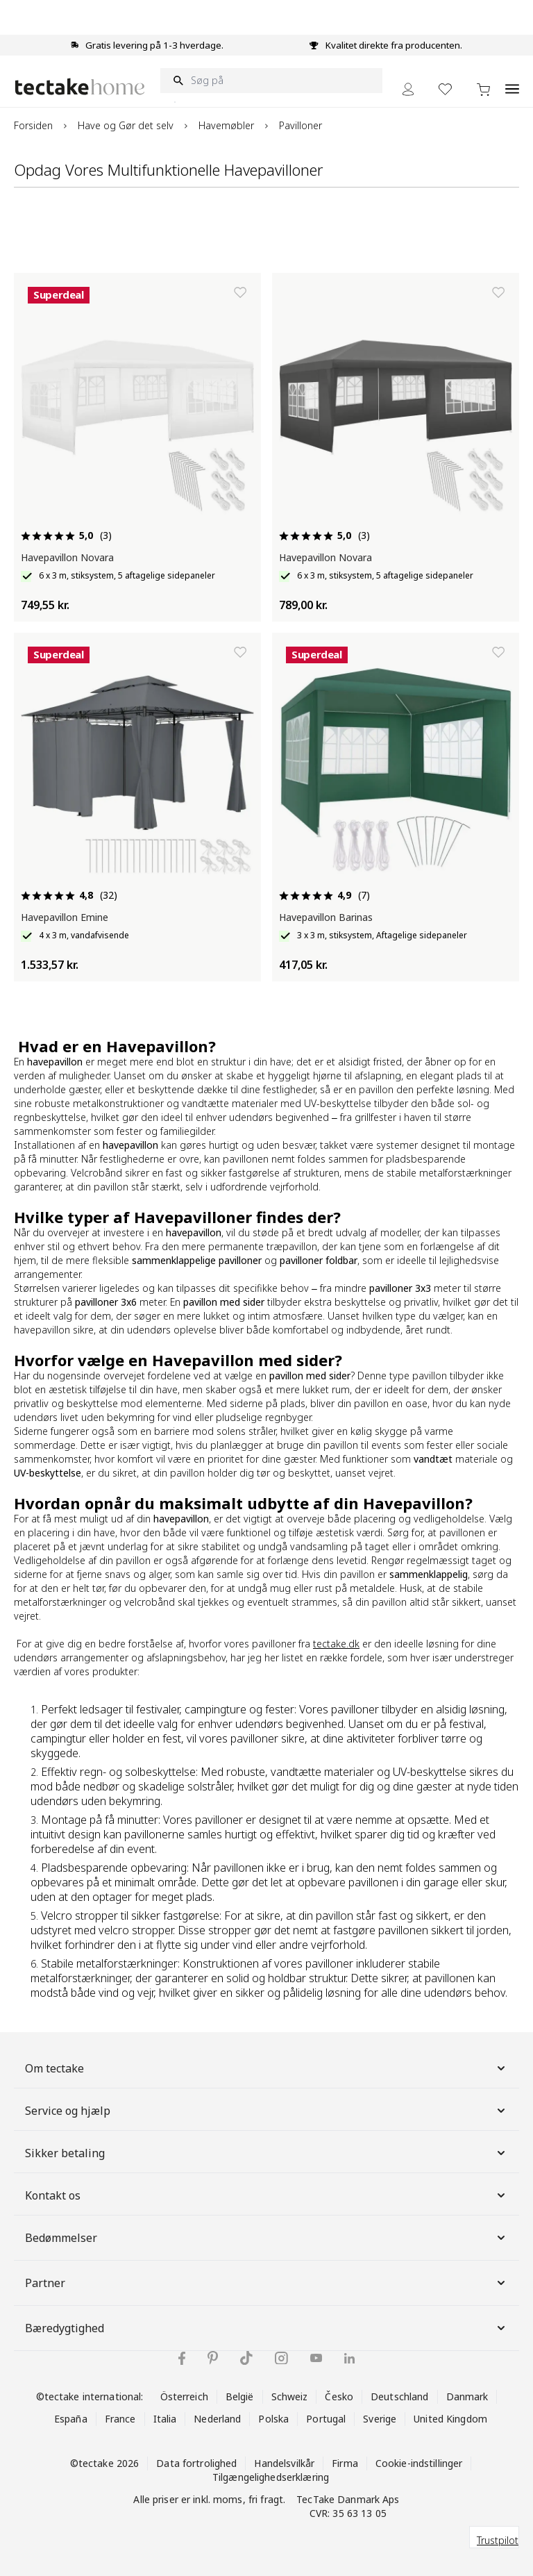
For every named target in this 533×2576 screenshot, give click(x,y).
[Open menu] (512, 81)
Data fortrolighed (196, 2463)
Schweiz (289, 2396)
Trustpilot (497, 2540)
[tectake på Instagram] (281, 2358)
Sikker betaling (266, 2153)
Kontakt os (266, 2195)
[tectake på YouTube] (316, 2358)
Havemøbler (226, 125)
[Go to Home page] (80, 86)
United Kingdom (450, 2418)
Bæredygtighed (266, 2328)
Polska (273, 2418)
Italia (165, 2418)
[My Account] (408, 89)
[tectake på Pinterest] (213, 2358)
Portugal (326, 2418)
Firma (345, 2463)
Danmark (467, 2396)
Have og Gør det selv (126, 125)
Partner (266, 2283)
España (70, 2418)
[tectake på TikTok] (246, 2358)
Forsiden (33, 125)
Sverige (379, 2418)
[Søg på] (271, 80)
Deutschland (399, 2396)
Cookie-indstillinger (419, 2463)
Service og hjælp (266, 2110)
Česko (339, 2396)
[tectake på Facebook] (181, 2358)
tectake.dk (336, 1643)
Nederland (217, 2418)
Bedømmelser (266, 2237)
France (120, 2418)
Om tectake (266, 2068)
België (240, 2396)
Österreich (184, 2396)
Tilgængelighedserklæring (270, 2477)
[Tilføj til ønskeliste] (240, 292)
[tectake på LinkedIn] (349, 2358)
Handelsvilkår (284, 2463)
